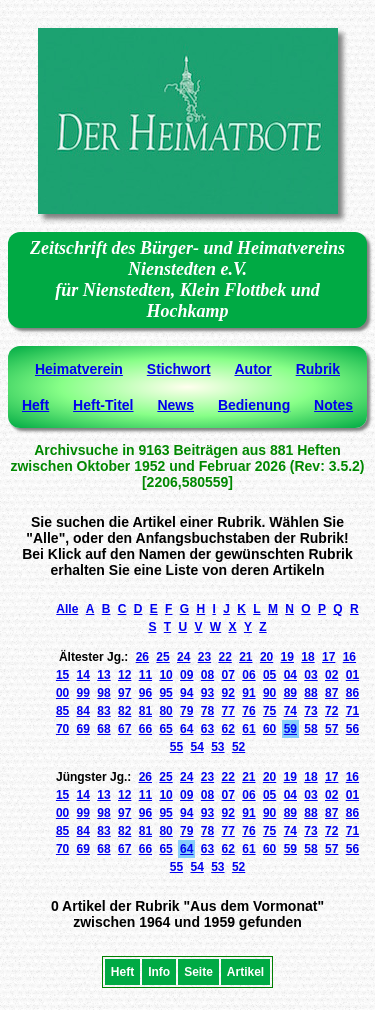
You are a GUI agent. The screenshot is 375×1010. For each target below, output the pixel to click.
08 (207, 675)
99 (83, 693)
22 (224, 657)
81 (145, 711)
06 (248, 675)
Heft (35, 405)
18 (307, 657)
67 (124, 729)
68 (103, 729)
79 (186, 711)
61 (248, 729)
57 (331, 729)
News (175, 405)
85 (62, 711)
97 (124, 693)
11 (145, 675)
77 (228, 711)
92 (228, 693)
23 (204, 657)
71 (352, 711)
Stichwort (179, 369)
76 (248, 711)
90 (269, 693)
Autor (252, 369)
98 (103, 693)
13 (103, 675)
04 (290, 675)
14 (83, 675)
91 (248, 693)
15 (62, 675)
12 (124, 675)
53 (217, 747)
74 (290, 711)
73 (310, 711)
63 (207, 729)
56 (352, 729)
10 (165, 675)
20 (266, 657)
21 (245, 657)
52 (238, 747)
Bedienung (254, 405)
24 (183, 657)
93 (207, 693)
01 (352, 675)
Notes (333, 405)
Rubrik (318, 369)
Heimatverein (79, 369)
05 (269, 675)
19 (287, 657)
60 (269, 729)
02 (331, 675)
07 (228, 675)
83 (103, 711)
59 (290, 729)
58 (310, 729)
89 (290, 693)
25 (162, 657)
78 (207, 711)
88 (310, 693)
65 (165, 729)
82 (124, 711)
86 (352, 693)
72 (331, 711)
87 (331, 693)
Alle (67, 609)
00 (62, 693)
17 (328, 657)
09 (186, 675)
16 (349, 657)
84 (83, 711)
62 (228, 729)
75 (269, 711)
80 (165, 711)
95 (165, 693)
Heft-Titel (103, 405)
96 (145, 693)
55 (176, 747)
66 (145, 729)
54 (196, 747)
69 (83, 729)
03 (310, 675)
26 (142, 657)
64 (186, 729)
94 (186, 693)
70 (62, 729)
